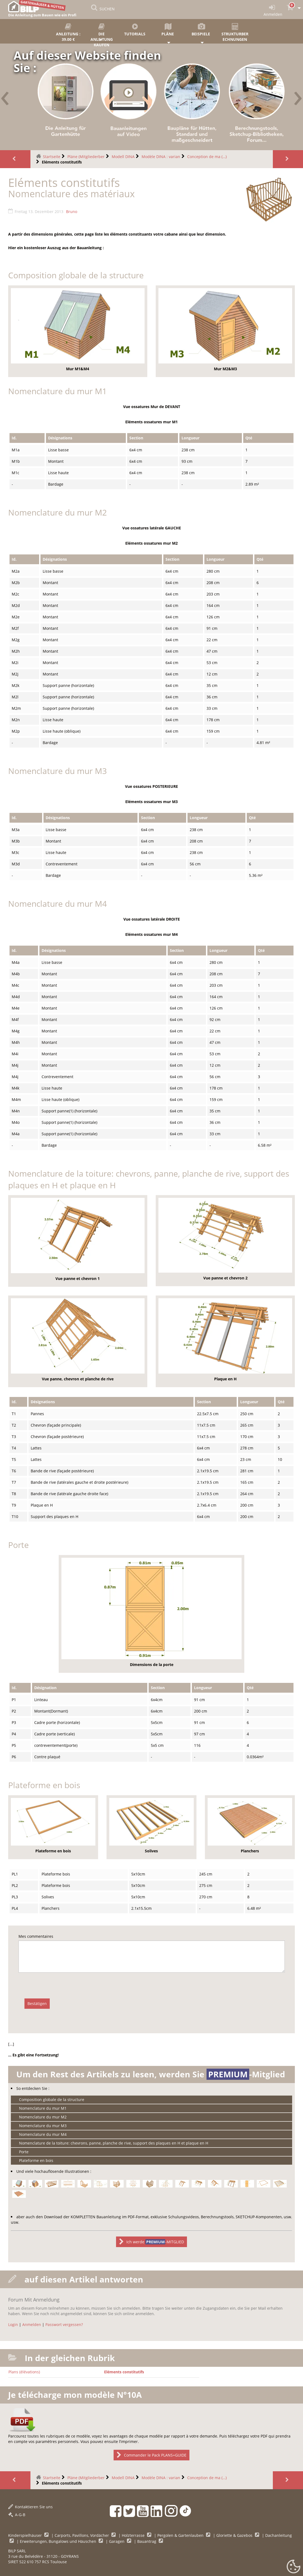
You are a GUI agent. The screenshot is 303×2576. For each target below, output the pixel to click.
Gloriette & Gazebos (235, 2535)
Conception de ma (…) (207, 156)
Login (13, 2324)
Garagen (117, 2541)
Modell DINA (123, 156)
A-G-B (16, 2514)
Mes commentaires (35, 1936)
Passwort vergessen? (64, 2324)
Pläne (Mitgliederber (86, 156)
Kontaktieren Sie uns (30, 2506)
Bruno (71, 211)
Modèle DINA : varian (161, 156)
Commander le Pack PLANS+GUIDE (151, 2455)
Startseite (51, 156)
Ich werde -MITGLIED (151, 2241)
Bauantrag (147, 2541)
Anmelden (31, 2324)
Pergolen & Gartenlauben (181, 2535)
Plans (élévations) (24, 2371)
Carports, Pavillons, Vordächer (82, 2535)
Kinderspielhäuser (25, 2535)
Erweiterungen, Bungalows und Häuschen (58, 2541)
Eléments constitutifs (124, 2371)
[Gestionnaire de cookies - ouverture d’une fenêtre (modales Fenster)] (293, 2567)
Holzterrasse (134, 2535)
